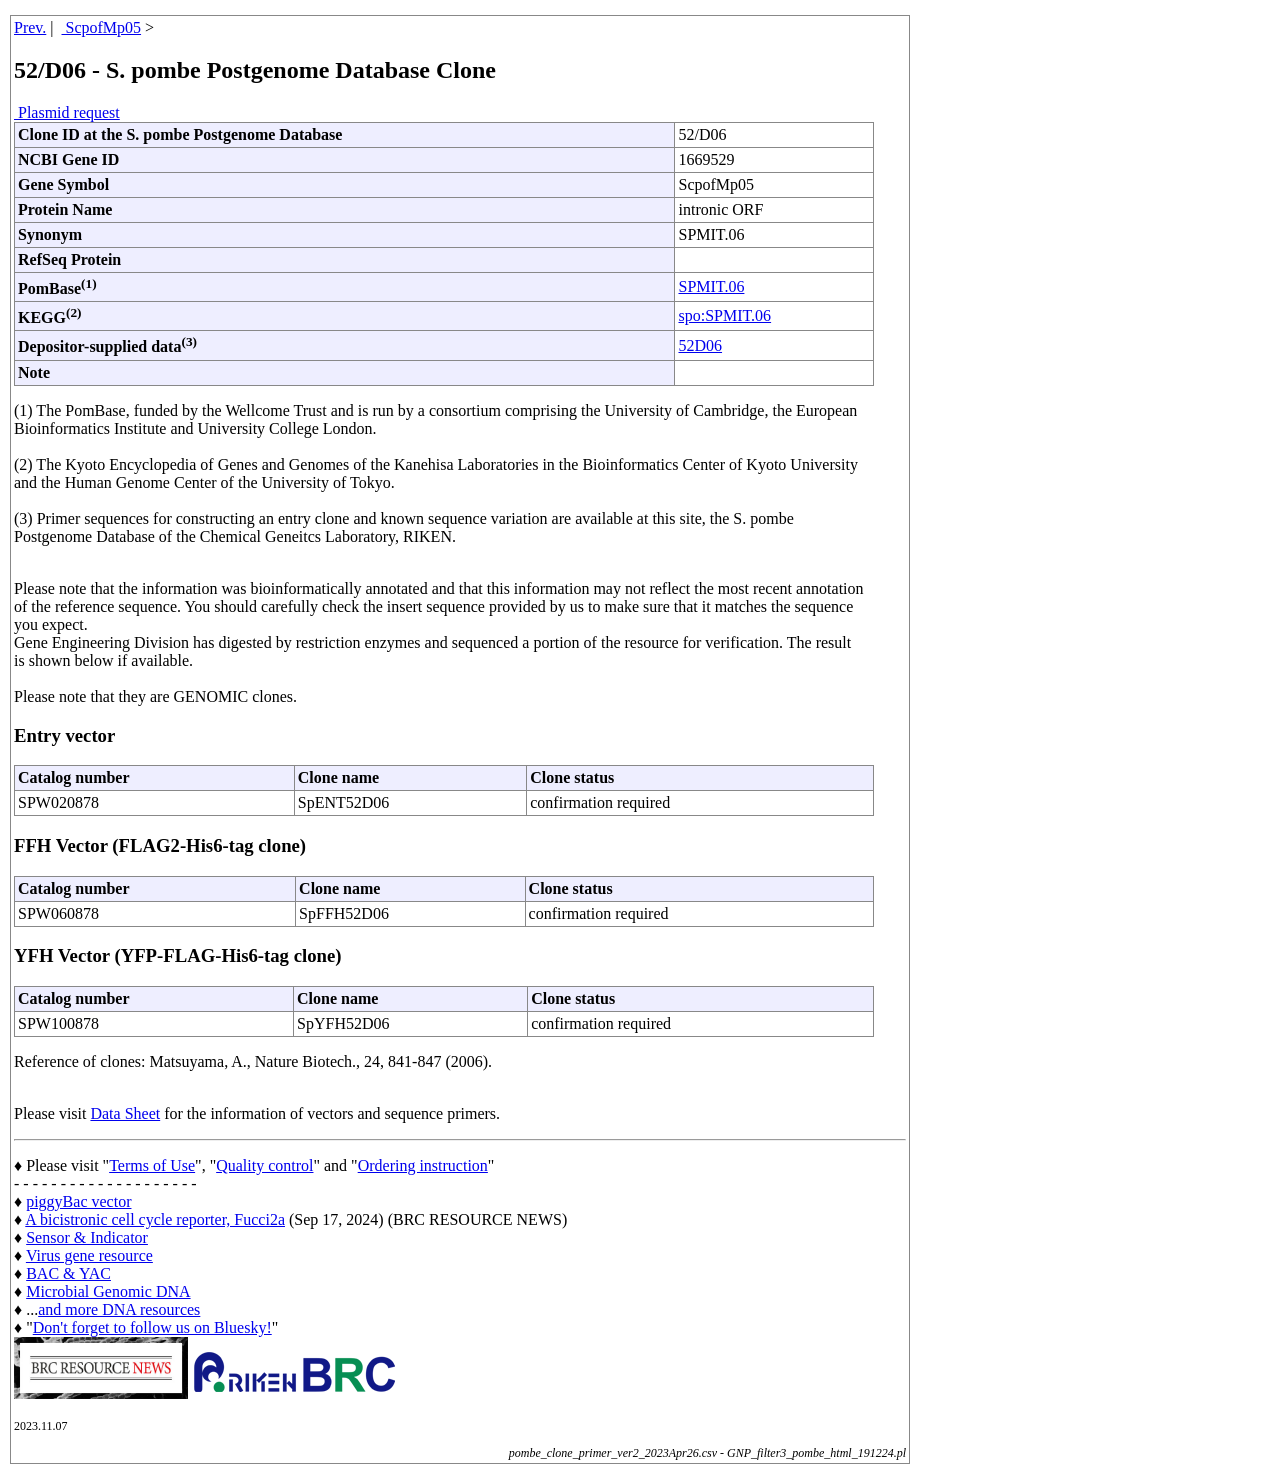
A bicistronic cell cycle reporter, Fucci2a (155, 1219)
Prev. (30, 27)
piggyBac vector (78, 1201)
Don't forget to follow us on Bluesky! (152, 1327)
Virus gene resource (89, 1255)
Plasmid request (67, 112)
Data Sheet (125, 1113)
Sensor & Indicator (87, 1237)
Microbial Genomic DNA (108, 1291)
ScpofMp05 (102, 27)
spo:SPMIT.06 (724, 315)
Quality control (264, 1165)
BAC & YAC (68, 1273)
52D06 (700, 345)
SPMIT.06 (711, 286)
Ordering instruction (423, 1165)
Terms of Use (152, 1165)
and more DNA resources (119, 1309)
